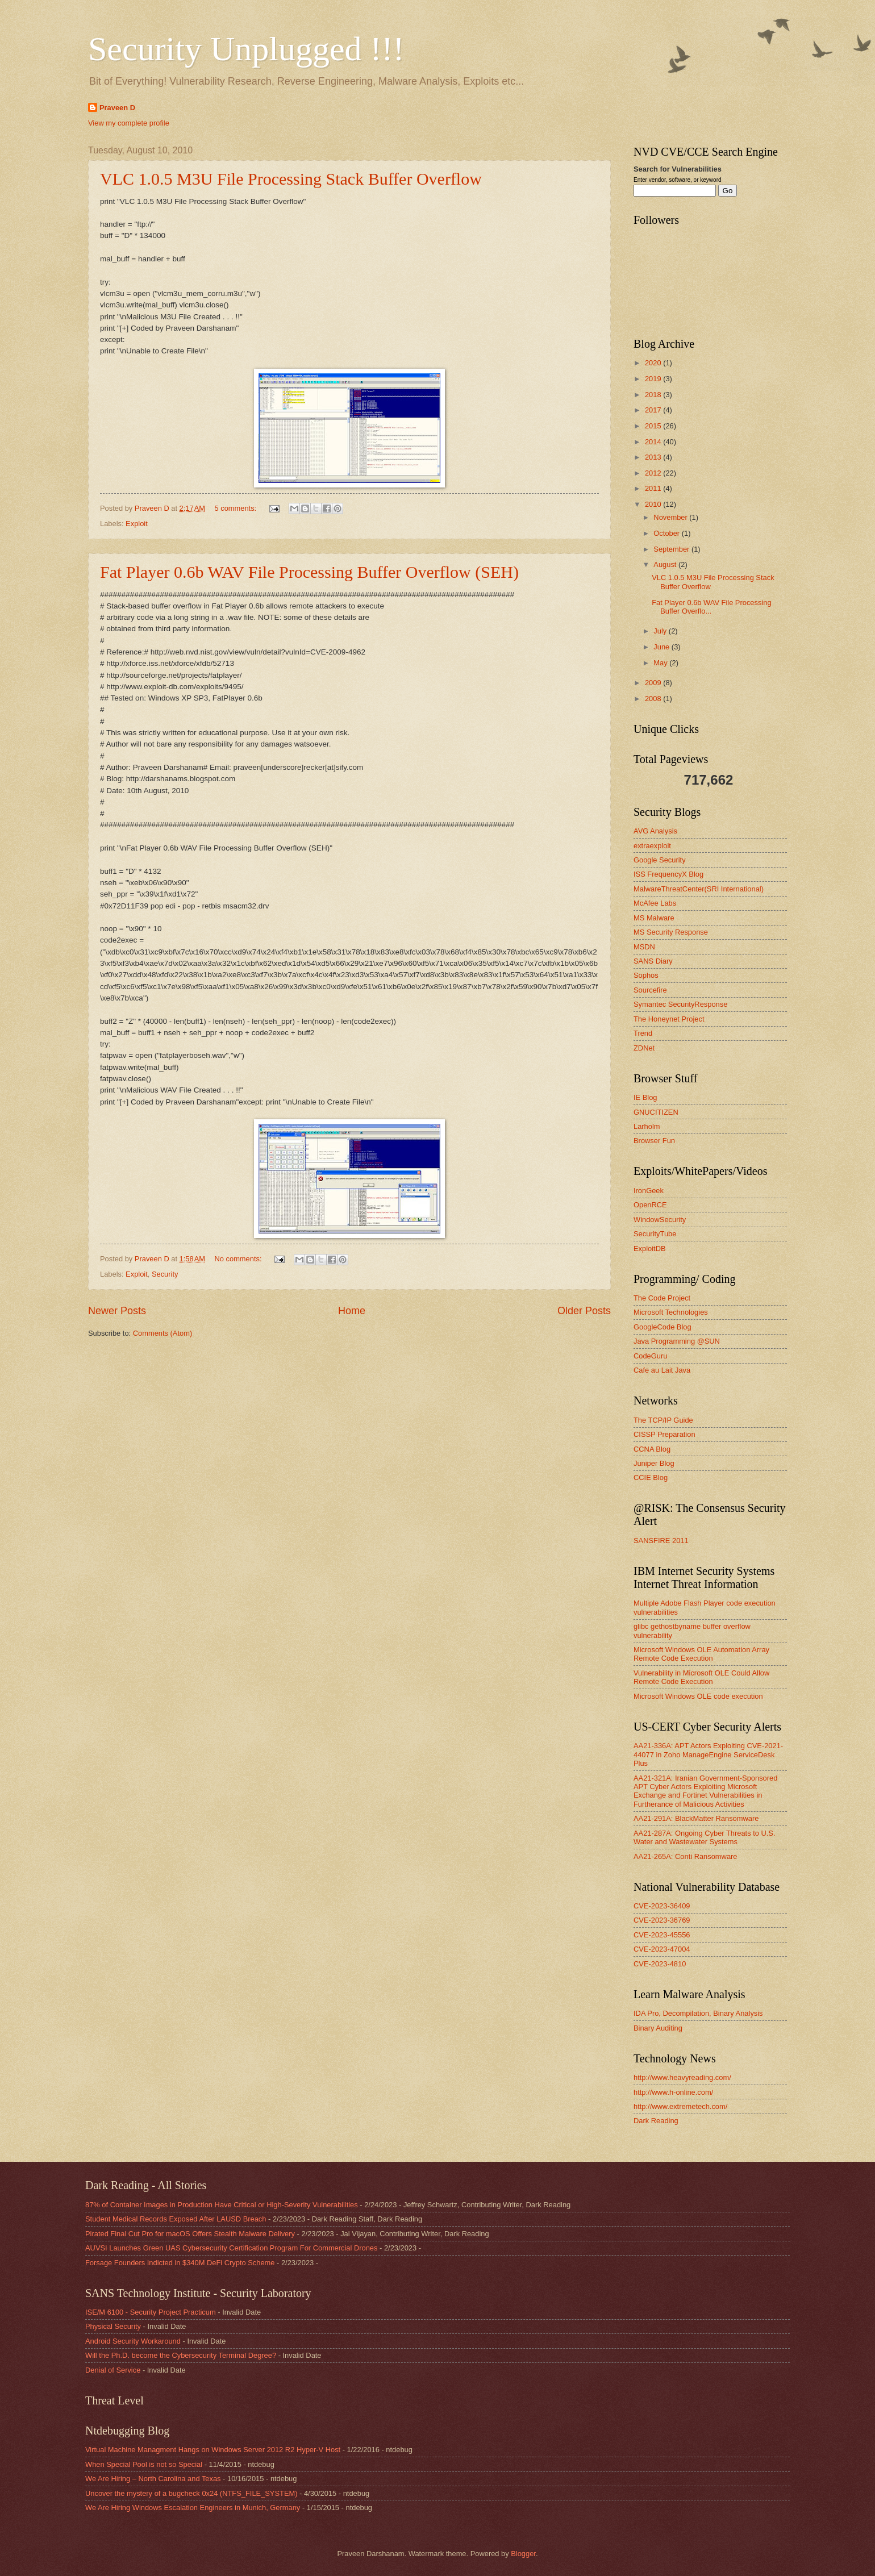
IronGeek (649, 1190)
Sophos (646, 975)
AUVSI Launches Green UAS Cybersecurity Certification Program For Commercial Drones (231, 2248)
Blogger (523, 2553)
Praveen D (117, 107)
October (667, 533)
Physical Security (113, 2326)
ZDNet (644, 1048)
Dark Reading (656, 2120)
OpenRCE (650, 1205)
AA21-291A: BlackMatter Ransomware (696, 1818)
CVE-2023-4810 (660, 1964)
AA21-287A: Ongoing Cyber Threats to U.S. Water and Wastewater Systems (705, 1837)
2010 (654, 504)
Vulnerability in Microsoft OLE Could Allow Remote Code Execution (701, 1677)
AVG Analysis (655, 831)
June (662, 647)
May (661, 662)
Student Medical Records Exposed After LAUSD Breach (175, 2219)
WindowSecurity (660, 1219)
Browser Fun (654, 1140)
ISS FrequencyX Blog (668, 874)
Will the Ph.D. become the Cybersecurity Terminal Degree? (180, 2355)
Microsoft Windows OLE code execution (698, 1696)
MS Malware (654, 918)
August (665, 564)
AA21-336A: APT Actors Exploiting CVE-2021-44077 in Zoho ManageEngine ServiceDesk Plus (708, 1754)
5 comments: (237, 508)
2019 (654, 378)
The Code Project (662, 1298)
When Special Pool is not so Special (143, 2464)
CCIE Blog (651, 1477)
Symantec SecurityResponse (680, 1004)
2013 (654, 457)
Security (165, 1274)
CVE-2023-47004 (662, 1949)
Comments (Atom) (162, 1333)
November (671, 517)
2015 (654, 426)
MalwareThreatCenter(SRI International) (699, 889)
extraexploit (652, 845)
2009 (654, 682)
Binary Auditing (658, 2028)
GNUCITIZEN (656, 1112)
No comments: (239, 1258)
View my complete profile (128, 123)
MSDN (644, 947)
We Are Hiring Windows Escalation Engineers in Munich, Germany (192, 2507)
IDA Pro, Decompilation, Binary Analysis (698, 2013)
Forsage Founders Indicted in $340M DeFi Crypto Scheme (179, 2262)
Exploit (137, 523)
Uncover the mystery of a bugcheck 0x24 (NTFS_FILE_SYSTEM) (191, 2493)
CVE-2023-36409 (662, 1906)
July (660, 631)
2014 (654, 441)
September (672, 549)
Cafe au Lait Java (662, 1370)
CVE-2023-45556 (662, 1935)
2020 (654, 363)
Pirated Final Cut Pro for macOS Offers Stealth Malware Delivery (190, 2233)
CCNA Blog (652, 1449)
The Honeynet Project (669, 1019)
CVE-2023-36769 (662, 1920)
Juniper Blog (654, 1463)
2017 (654, 410)
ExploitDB (650, 1248)
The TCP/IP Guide (663, 1420)
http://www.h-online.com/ (673, 2092)
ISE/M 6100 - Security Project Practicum (150, 2312)
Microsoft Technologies (671, 1312)
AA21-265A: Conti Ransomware (686, 1856)
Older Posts (584, 1310)
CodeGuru (650, 1356)
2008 (654, 698)
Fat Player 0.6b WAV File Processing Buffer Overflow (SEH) (309, 571)
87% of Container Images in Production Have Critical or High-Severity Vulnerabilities (221, 2204)
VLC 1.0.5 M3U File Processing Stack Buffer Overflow (291, 178)
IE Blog (645, 1097)
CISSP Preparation (664, 1434)
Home (351, 1310)
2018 (654, 394)
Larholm (647, 1126)
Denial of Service (112, 2370)
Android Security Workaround (133, 2341)
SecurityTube (655, 1233)
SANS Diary (653, 961)
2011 (654, 488)
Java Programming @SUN (677, 1341)
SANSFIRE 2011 (661, 1540)
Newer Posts (117, 1310)
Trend (643, 1033)
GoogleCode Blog (662, 1327)
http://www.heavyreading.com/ (682, 2077)
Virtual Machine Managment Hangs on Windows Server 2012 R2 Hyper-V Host (212, 2449)
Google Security (660, 860)
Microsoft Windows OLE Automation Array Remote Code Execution (701, 1653)
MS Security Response (671, 932)
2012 (654, 473)
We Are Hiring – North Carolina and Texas (153, 2478)
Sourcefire (650, 990)
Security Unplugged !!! (246, 49)
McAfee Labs (655, 903)
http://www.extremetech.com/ (680, 2106)
